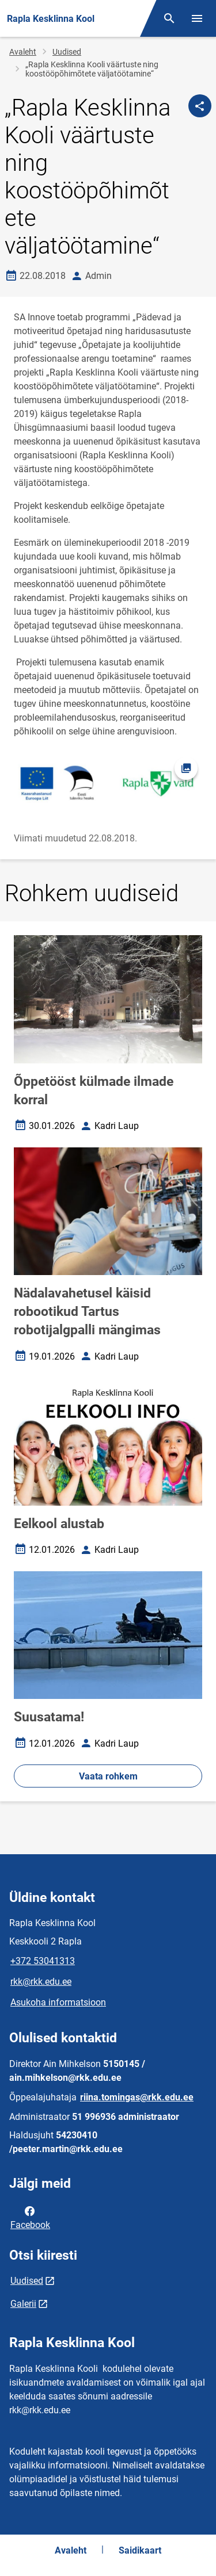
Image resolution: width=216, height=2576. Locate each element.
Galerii (23, 2303)
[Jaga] (199, 105)
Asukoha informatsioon (58, 2002)
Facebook (30, 2217)
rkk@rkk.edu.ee (40, 1981)
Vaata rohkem (108, 1776)
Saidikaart (140, 2550)
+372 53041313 (42, 1960)
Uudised (66, 51)
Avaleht (22, 51)
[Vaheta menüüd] (197, 18)
